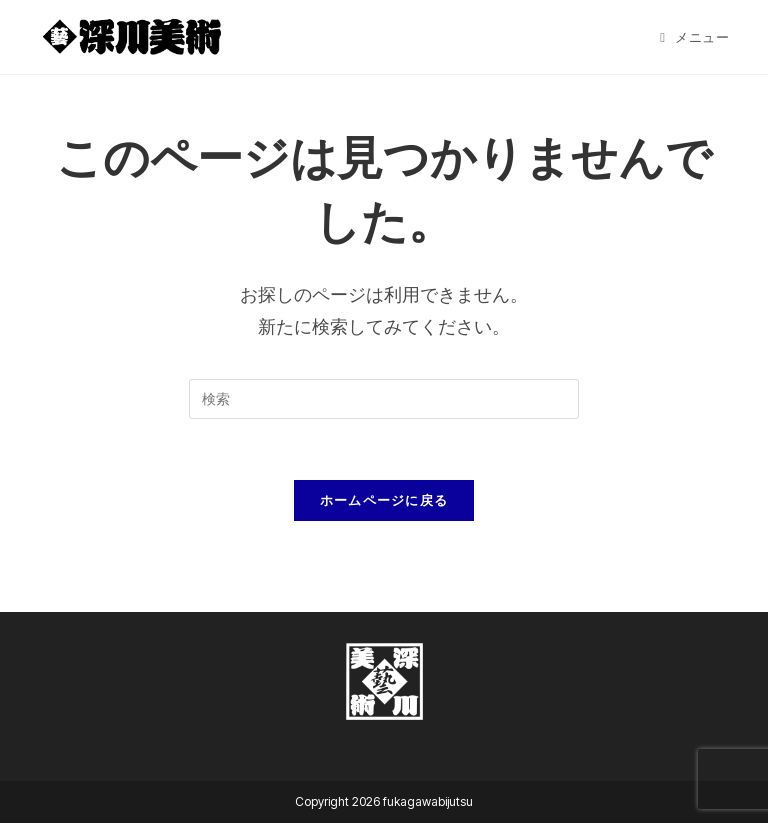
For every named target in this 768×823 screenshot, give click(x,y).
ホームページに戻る (384, 500)
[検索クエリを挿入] (384, 399)
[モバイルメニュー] (694, 37)
